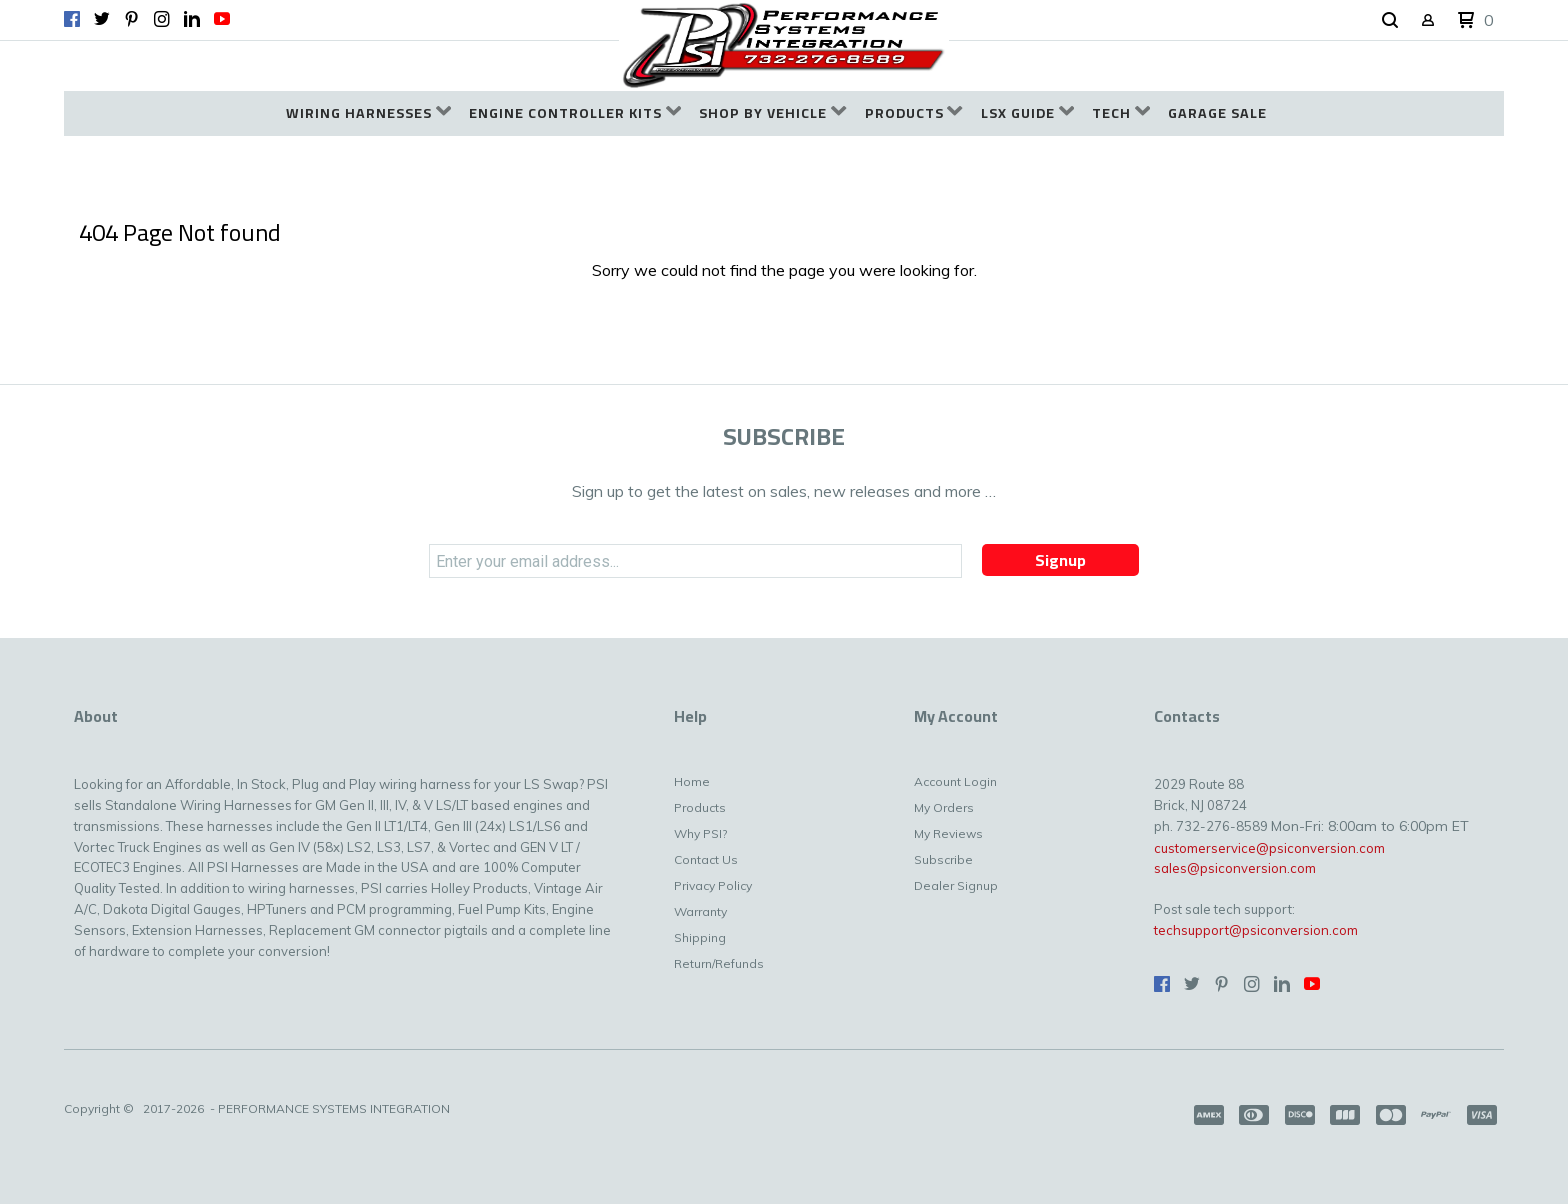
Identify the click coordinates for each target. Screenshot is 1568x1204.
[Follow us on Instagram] (162, 19)
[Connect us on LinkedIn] (192, 19)
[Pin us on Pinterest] (132, 19)
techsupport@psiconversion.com (1256, 930)
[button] (1390, 21)
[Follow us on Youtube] (222, 19)
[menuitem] (368, 113)
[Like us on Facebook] (72, 19)
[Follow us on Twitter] (102, 19)
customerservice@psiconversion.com (1269, 848)
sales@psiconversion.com (1235, 868)
